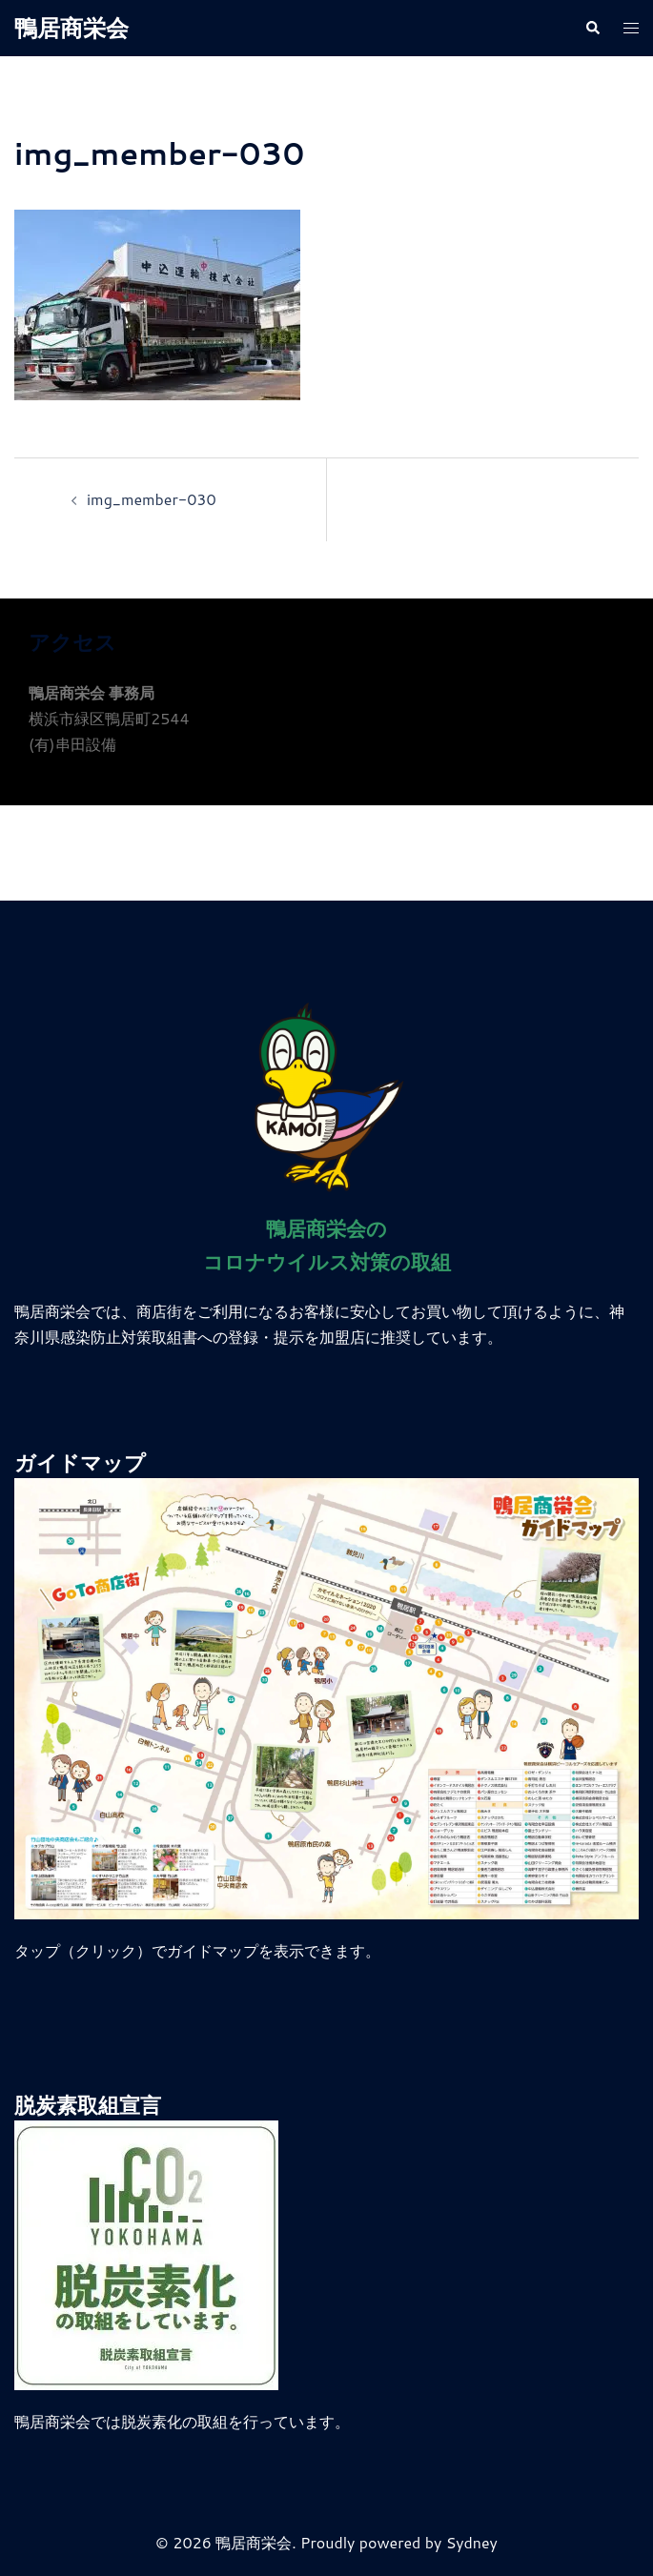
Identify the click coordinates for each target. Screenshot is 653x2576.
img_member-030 (151, 499)
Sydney (472, 2542)
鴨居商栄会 (71, 27)
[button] (592, 28)
